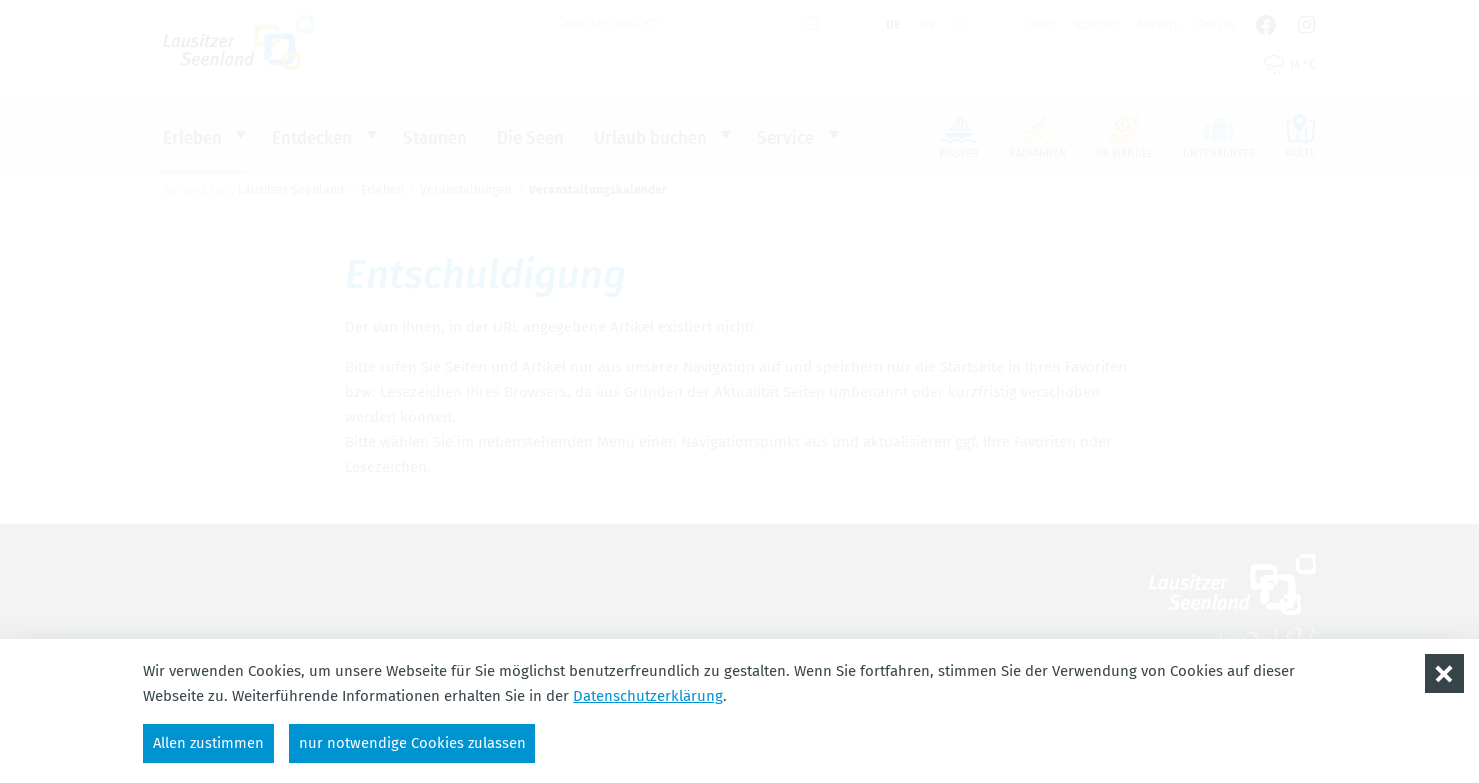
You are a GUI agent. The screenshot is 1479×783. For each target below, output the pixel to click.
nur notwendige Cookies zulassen (415, 742)
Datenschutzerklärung (648, 695)
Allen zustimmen (209, 742)
